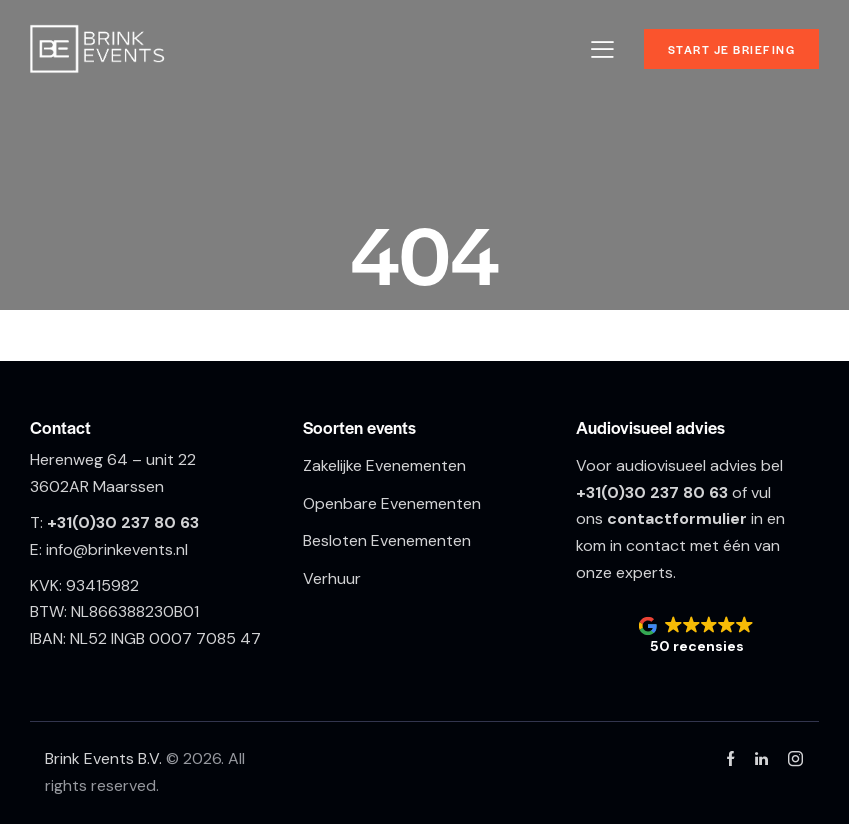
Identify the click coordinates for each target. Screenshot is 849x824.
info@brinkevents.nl (117, 549)
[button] (697, 636)
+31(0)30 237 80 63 (123, 522)
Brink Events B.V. (105, 758)
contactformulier (677, 518)
